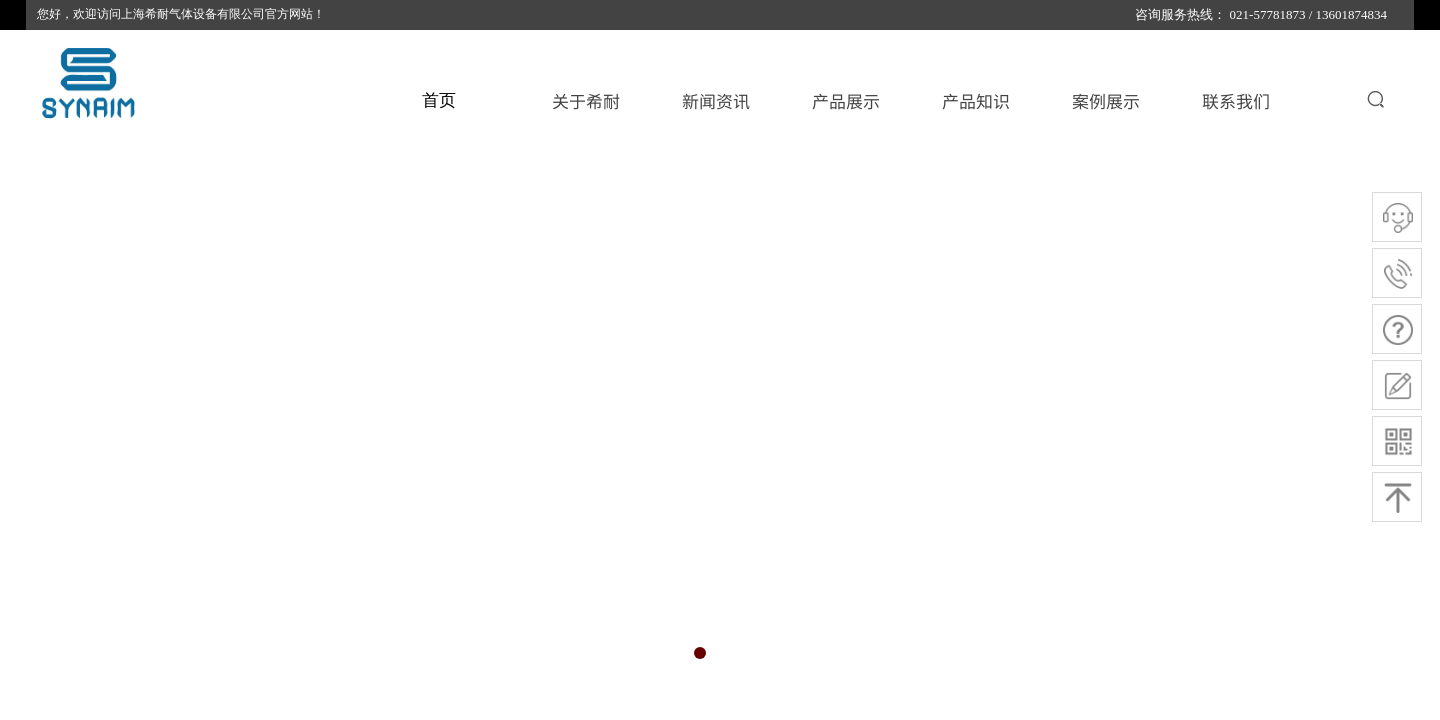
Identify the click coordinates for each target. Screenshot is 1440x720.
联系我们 (1236, 100)
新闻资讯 (716, 100)
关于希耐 (586, 100)
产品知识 (976, 100)
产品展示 (846, 100)
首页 (439, 100)
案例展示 (1106, 100)
